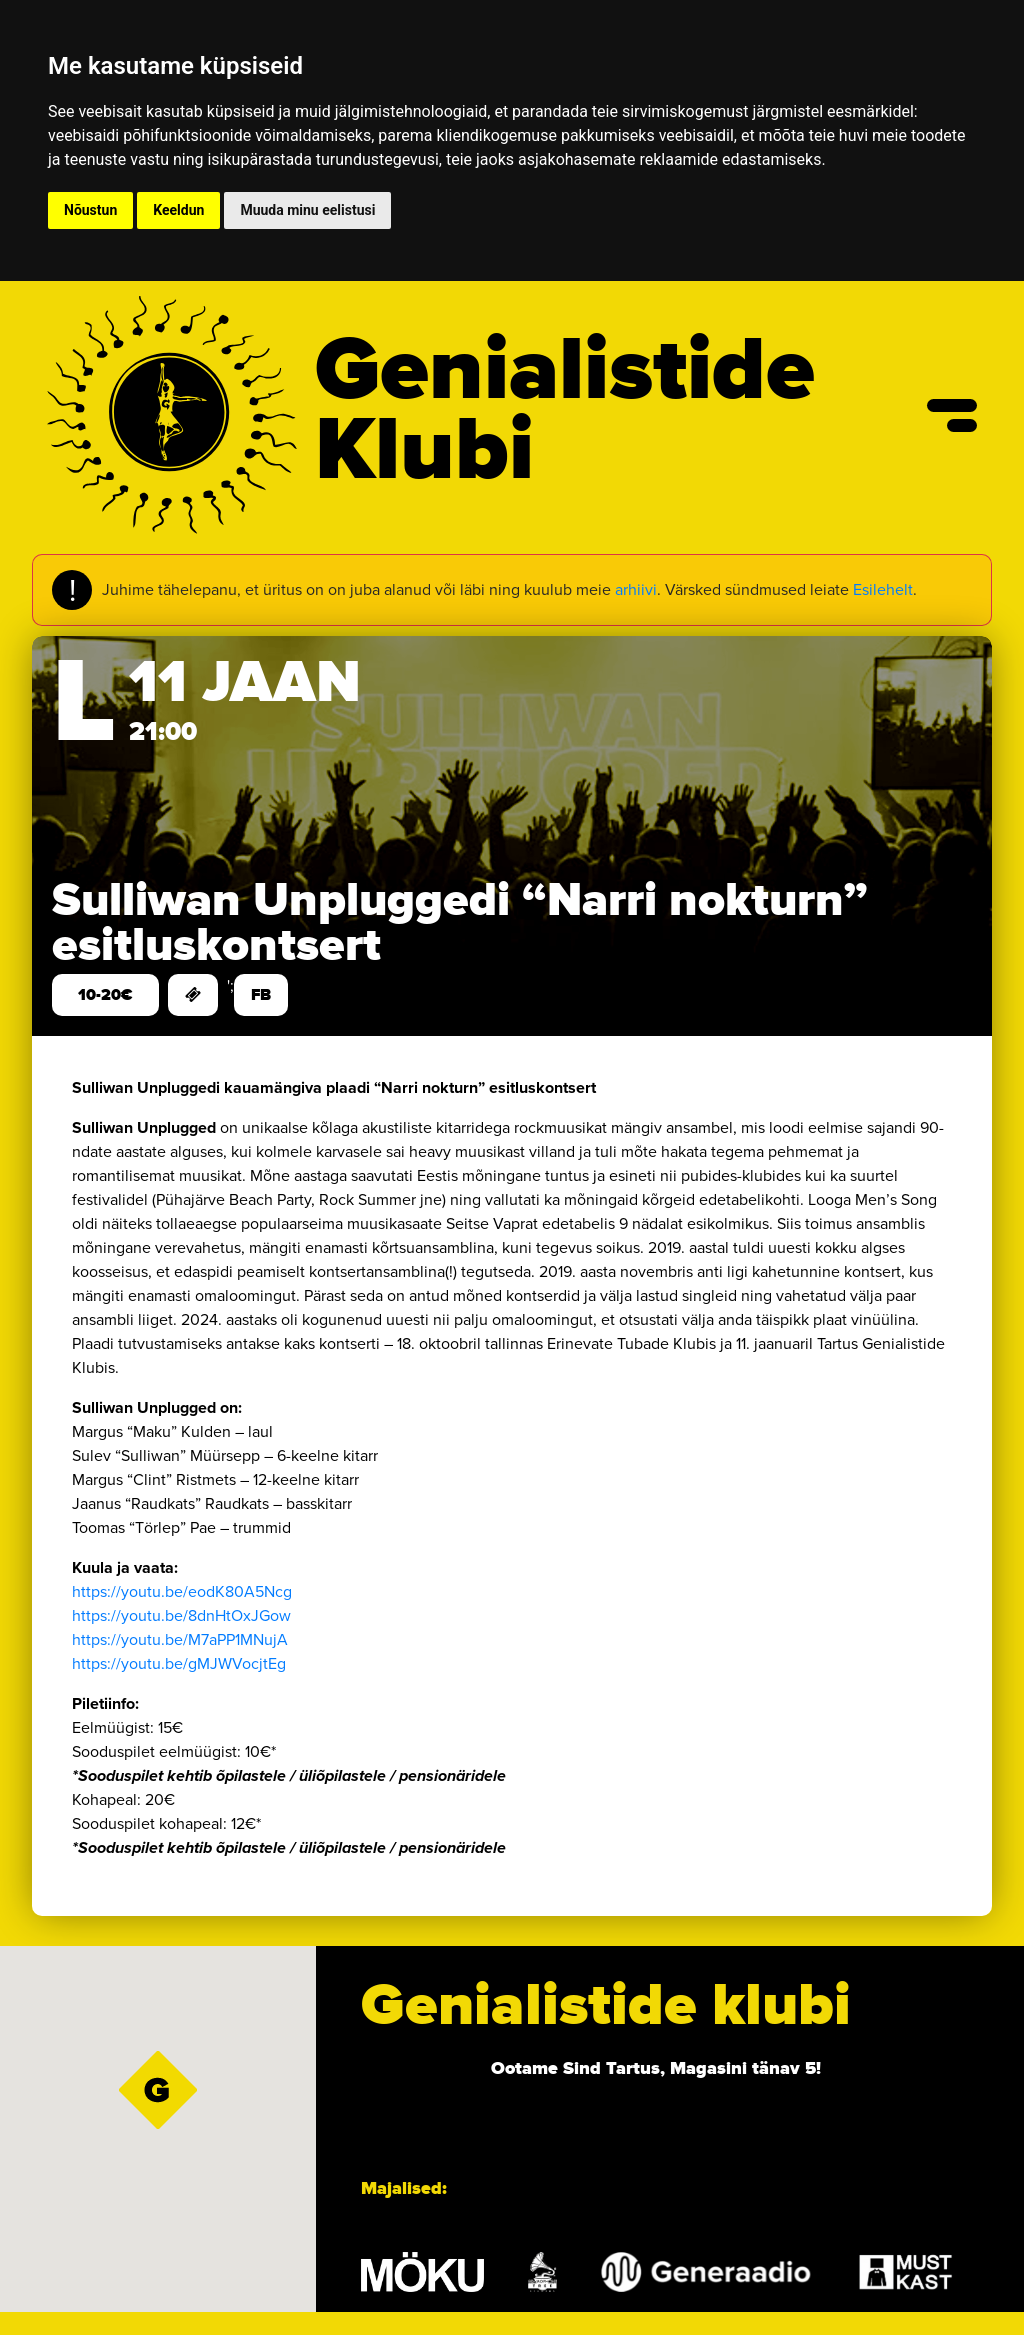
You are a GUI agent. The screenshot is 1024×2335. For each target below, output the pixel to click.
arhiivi (636, 589)
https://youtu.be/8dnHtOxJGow (181, 1615)
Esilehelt (883, 589)
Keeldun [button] (178, 210)
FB (261, 995)
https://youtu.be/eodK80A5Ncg (182, 1591)
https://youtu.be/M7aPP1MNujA (180, 1639)
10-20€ (105, 995)
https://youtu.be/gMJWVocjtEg (179, 1663)
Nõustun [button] (90, 210)
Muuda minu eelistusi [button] (307, 210)
